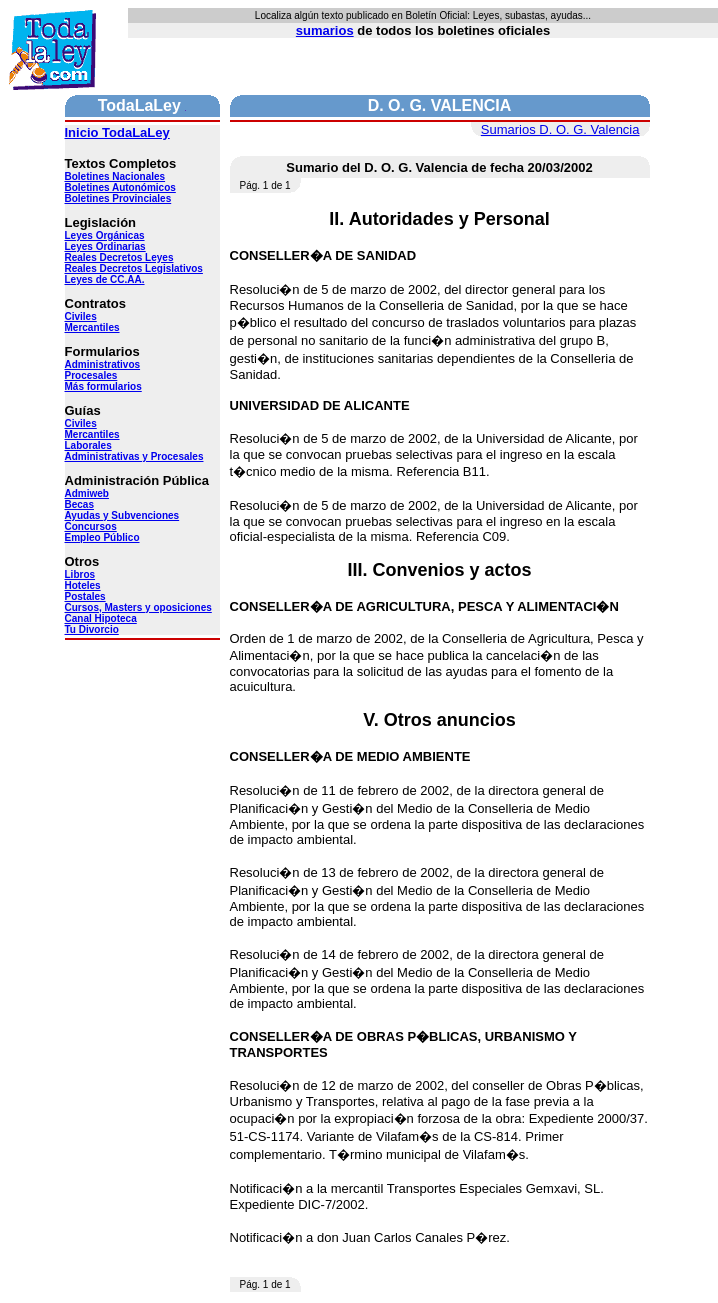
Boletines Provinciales (118, 198)
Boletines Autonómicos (120, 187)
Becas (79, 504)
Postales (85, 596)
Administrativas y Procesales (134, 456)
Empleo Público (102, 537)
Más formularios (103, 386)
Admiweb (87, 493)
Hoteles (83, 585)
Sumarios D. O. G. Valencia (560, 129)
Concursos (91, 526)
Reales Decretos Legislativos (134, 268)
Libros (80, 574)
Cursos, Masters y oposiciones (138, 607)
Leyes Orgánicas (105, 235)
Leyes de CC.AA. (105, 279)
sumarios (325, 30)
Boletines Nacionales (115, 176)
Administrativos (103, 364)
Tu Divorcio (92, 629)
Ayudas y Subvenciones (122, 515)
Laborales (88, 445)
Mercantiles (92, 327)
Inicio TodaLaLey (117, 132)
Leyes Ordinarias (105, 246)
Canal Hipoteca (101, 618)
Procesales (91, 375)
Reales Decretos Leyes (119, 257)
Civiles (81, 316)
